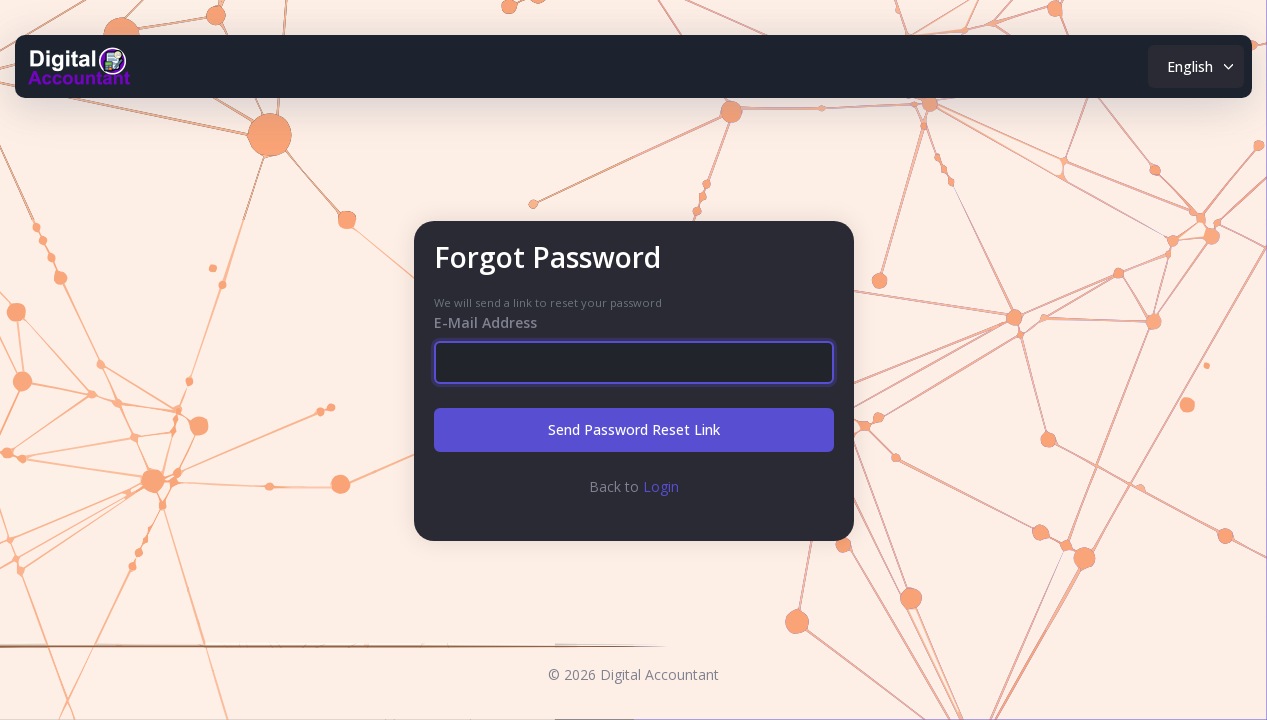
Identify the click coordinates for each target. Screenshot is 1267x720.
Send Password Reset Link (634, 429)
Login (661, 486)
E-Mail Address (485, 322)
